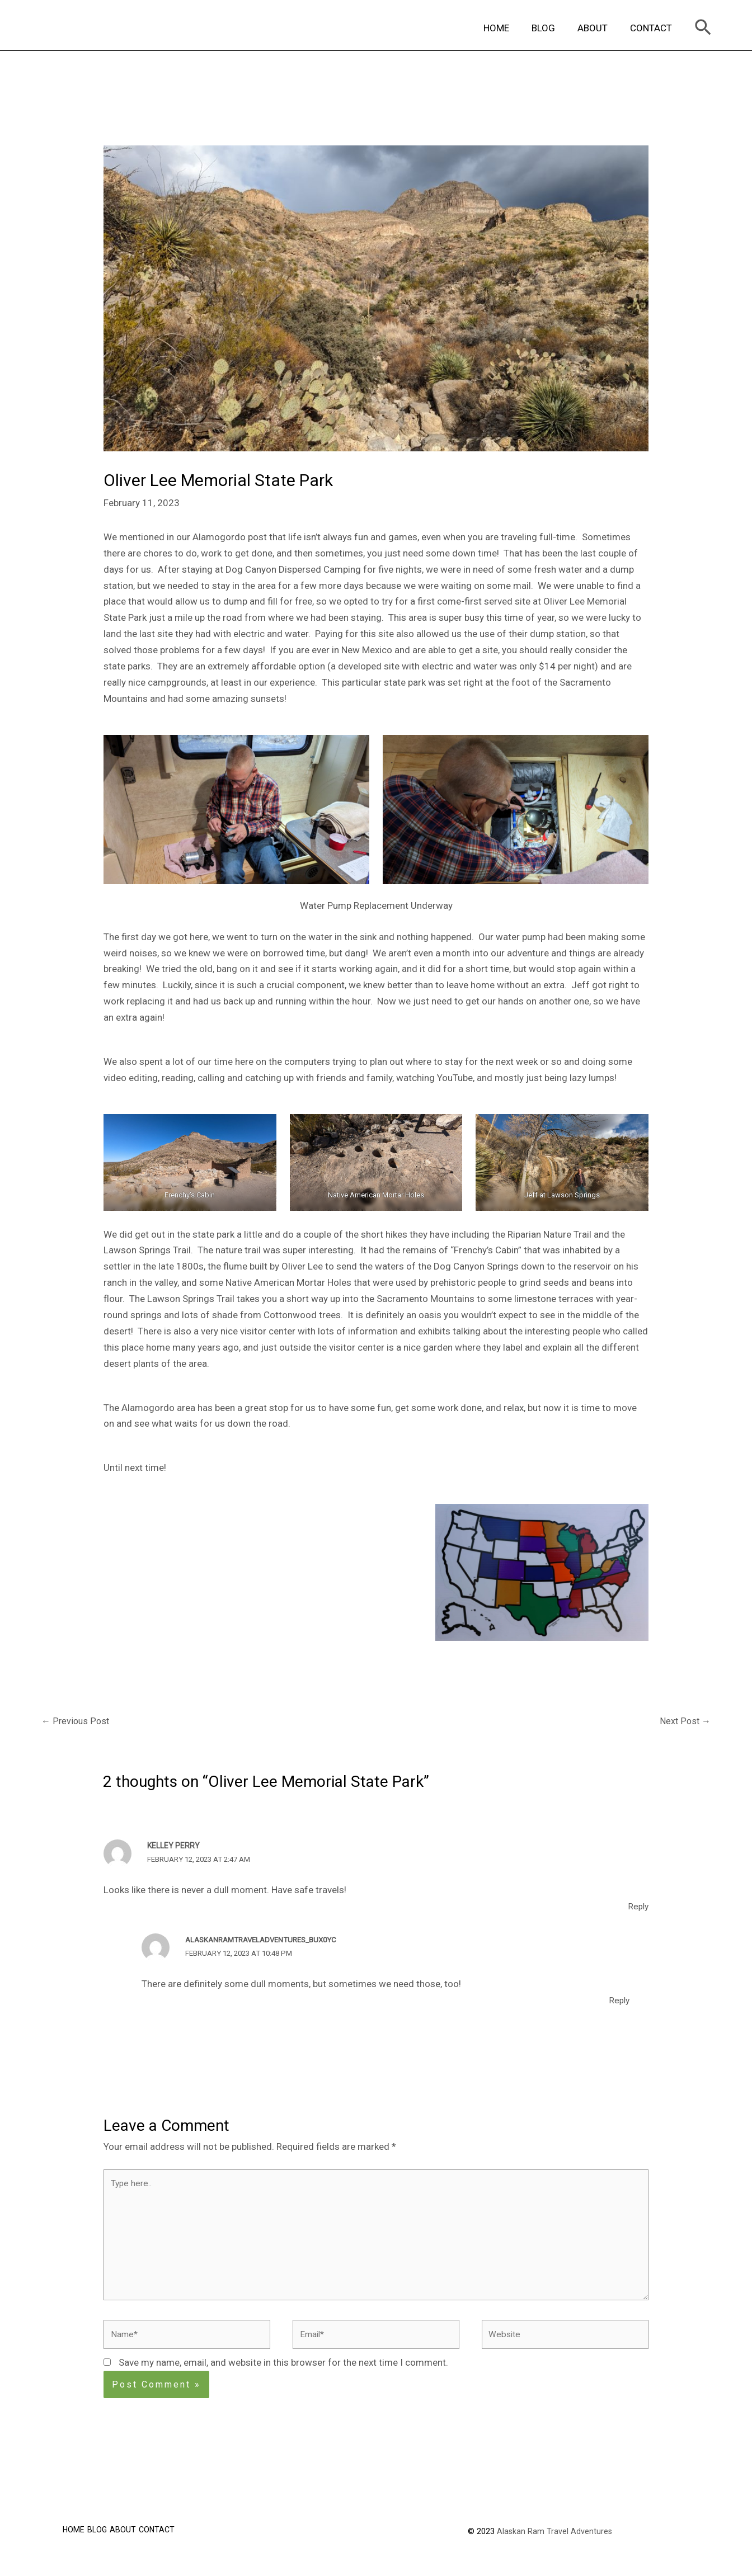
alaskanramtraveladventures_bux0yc (267, 1941)
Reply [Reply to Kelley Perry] (637, 1907)
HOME (508, 28)
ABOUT (597, 28)
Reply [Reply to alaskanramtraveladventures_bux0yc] (618, 2001)
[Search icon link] (703, 28)
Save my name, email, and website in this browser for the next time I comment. (283, 2379)
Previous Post (76, 1722)
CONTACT (653, 28)
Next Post (684, 1722)
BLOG (551, 28)
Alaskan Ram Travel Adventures (554, 2548)
